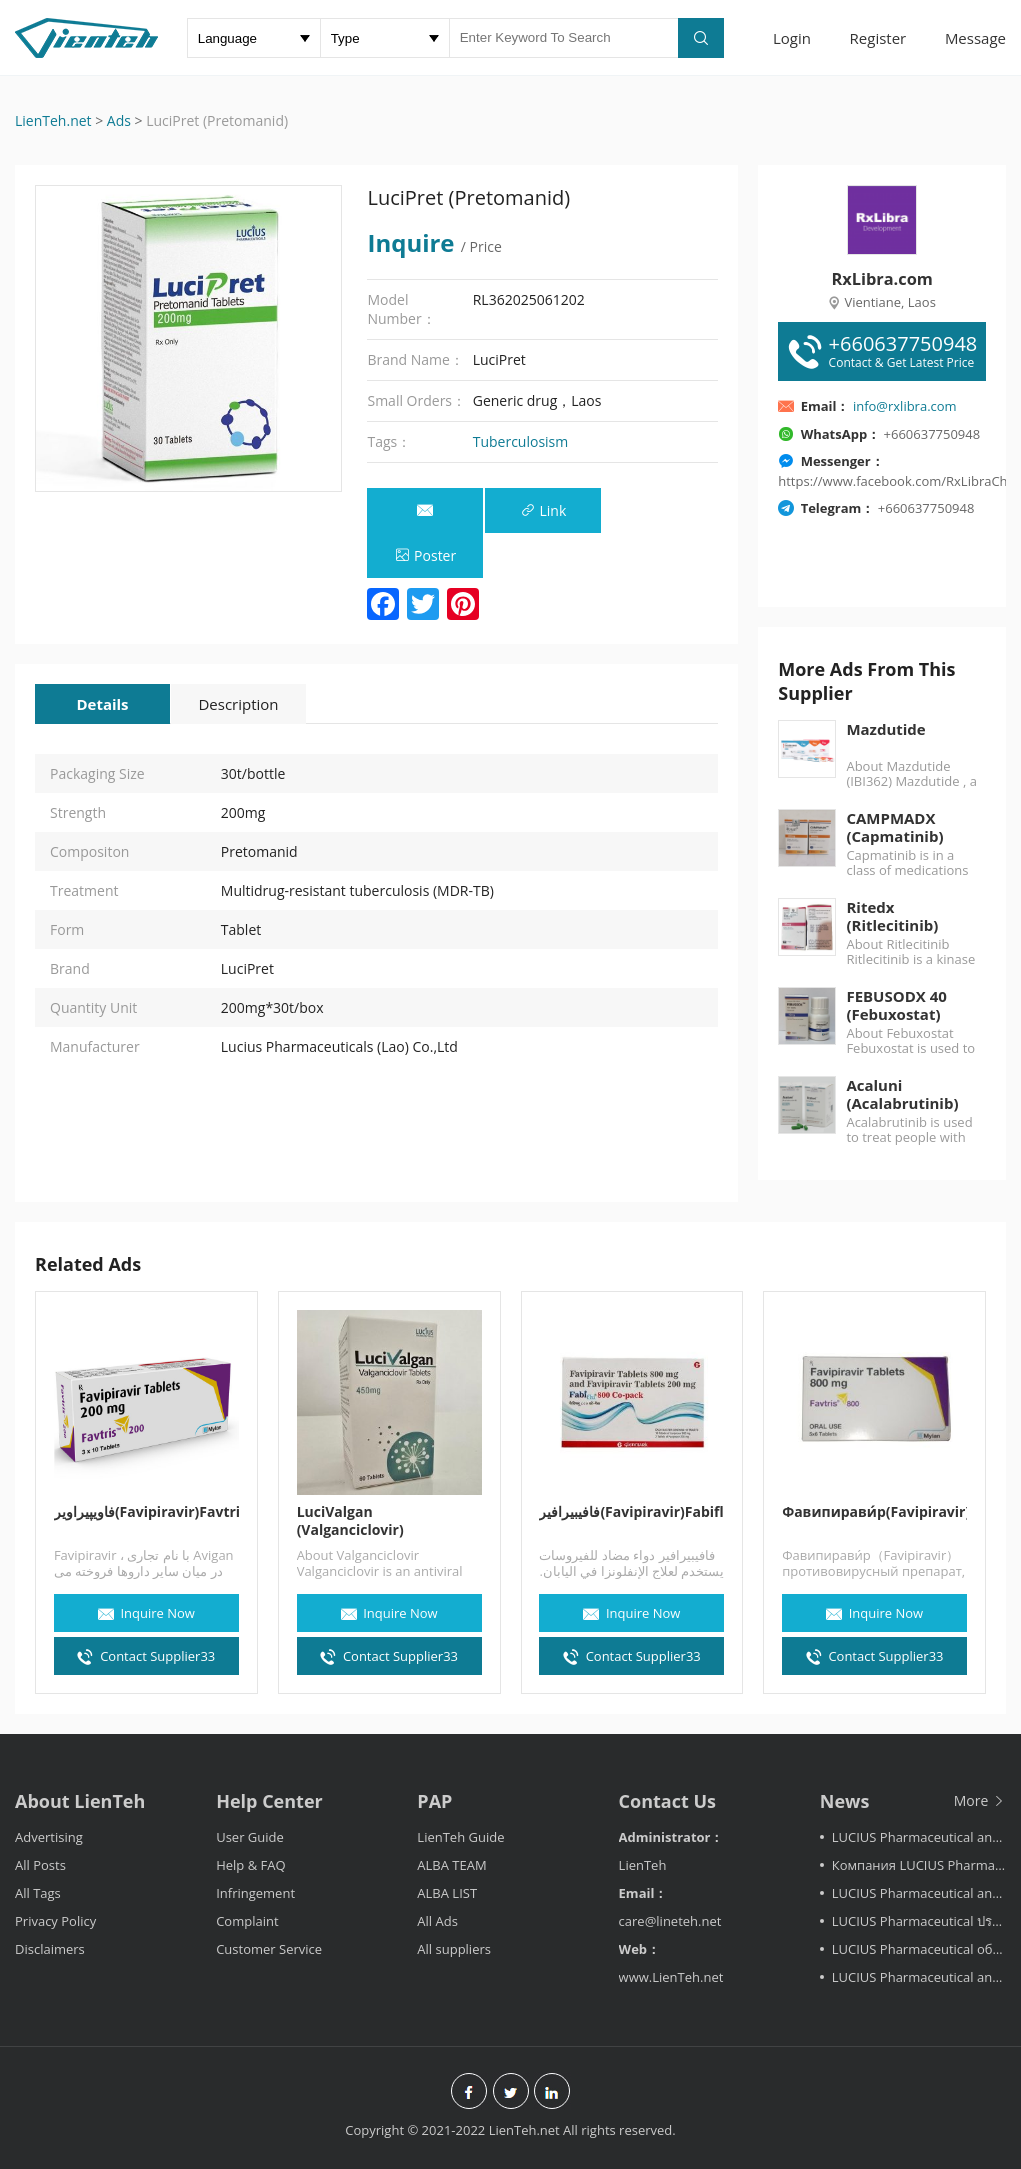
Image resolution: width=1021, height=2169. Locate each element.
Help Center (269, 1801)
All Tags (38, 1893)
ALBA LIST (447, 1893)
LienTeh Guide (460, 1837)
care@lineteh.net (670, 1921)
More (980, 1800)
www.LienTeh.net (671, 1977)
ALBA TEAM (451, 1865)
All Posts (40, 1865)
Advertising (49, 1837)
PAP (434, 1801)
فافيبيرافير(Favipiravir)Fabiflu (632, 1512)
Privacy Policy (55, 1921)
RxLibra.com (881, 279)
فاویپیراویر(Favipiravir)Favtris (146, 1512)
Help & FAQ (250, 1865)
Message (975, 38)
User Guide (250, 1837)
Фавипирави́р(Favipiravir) (874, 1512)
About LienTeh (80, 1801)
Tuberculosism (521, 441)
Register (878, 38)
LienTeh (643, 1865)
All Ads (437, 1921)
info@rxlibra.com (905, 406)
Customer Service (269, 1949)
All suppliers (454, 1949)
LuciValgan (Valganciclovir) (350, 1521)
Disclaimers (50, 1949)
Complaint (247, 1921)
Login (792, 38)
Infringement (255, 1893)
